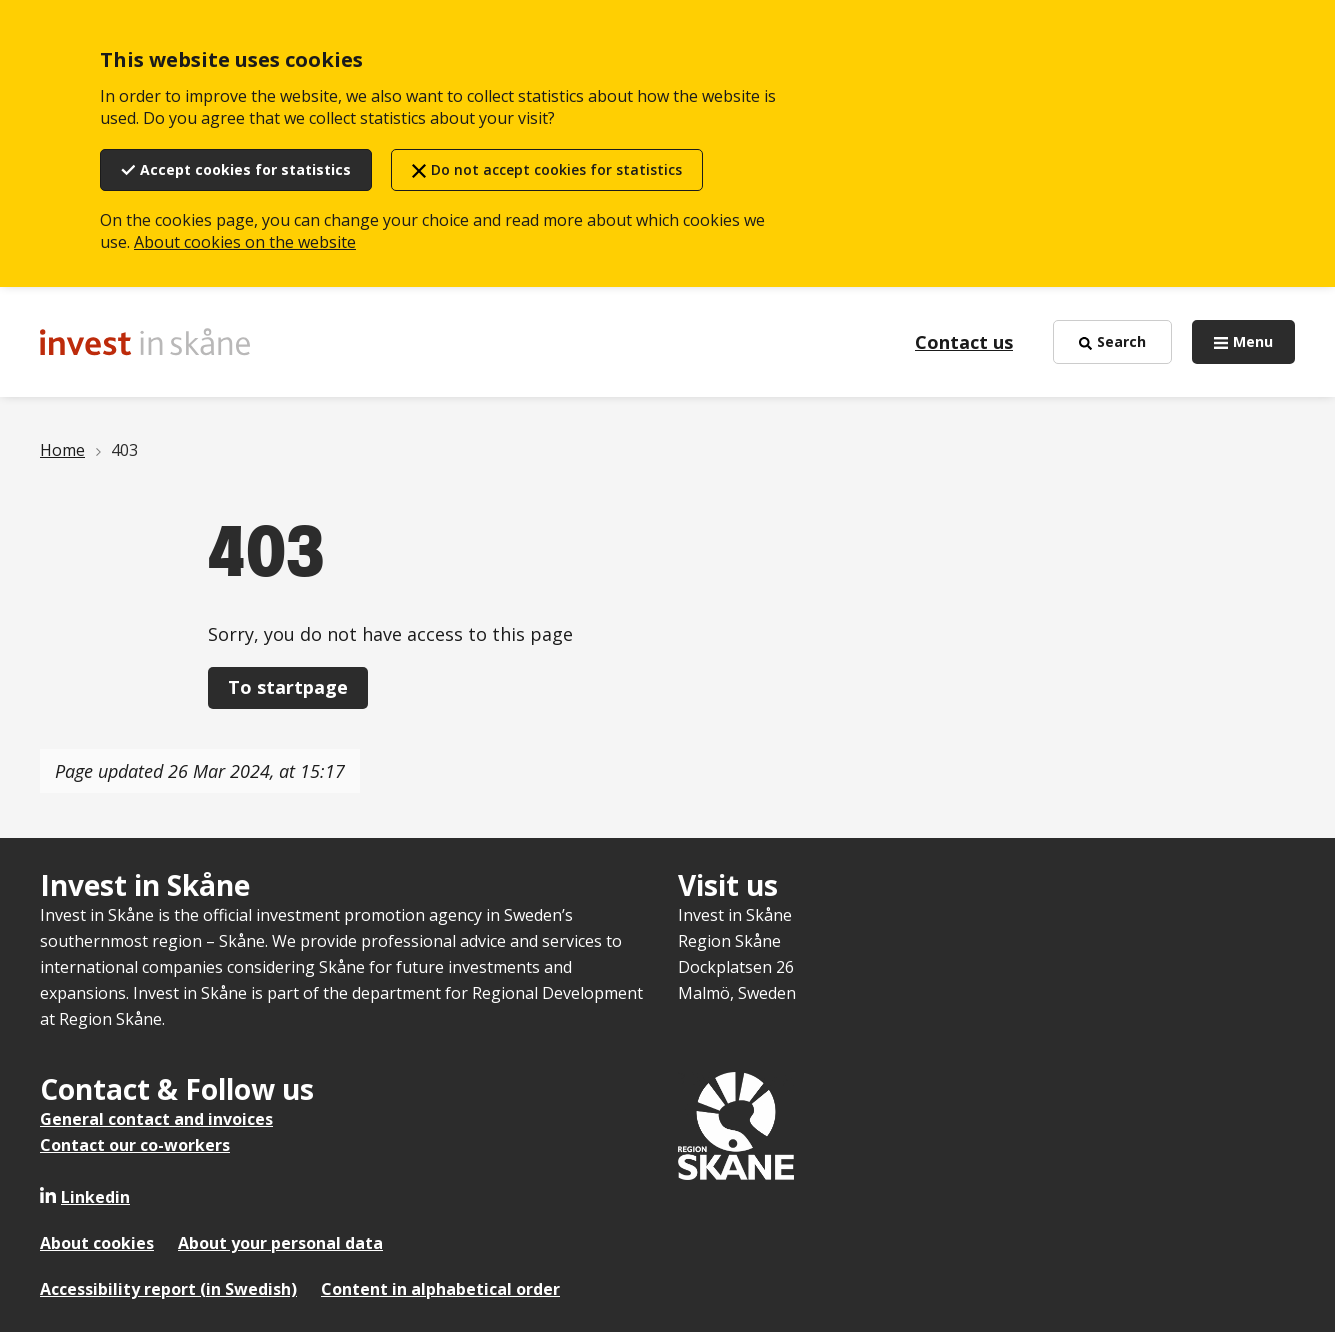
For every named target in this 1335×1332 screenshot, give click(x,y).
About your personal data (280, 1243)
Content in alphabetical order (440, 1289)
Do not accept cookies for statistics (556, 169)
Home (62, 450)
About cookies (97, 1243)
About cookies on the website (245, 242)
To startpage (288, 687)
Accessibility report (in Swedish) (168, 1289)
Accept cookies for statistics (245, 169)
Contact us (964, 342)
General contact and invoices (156, 1119)
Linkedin (95, 1197)
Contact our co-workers (135, 1145)
